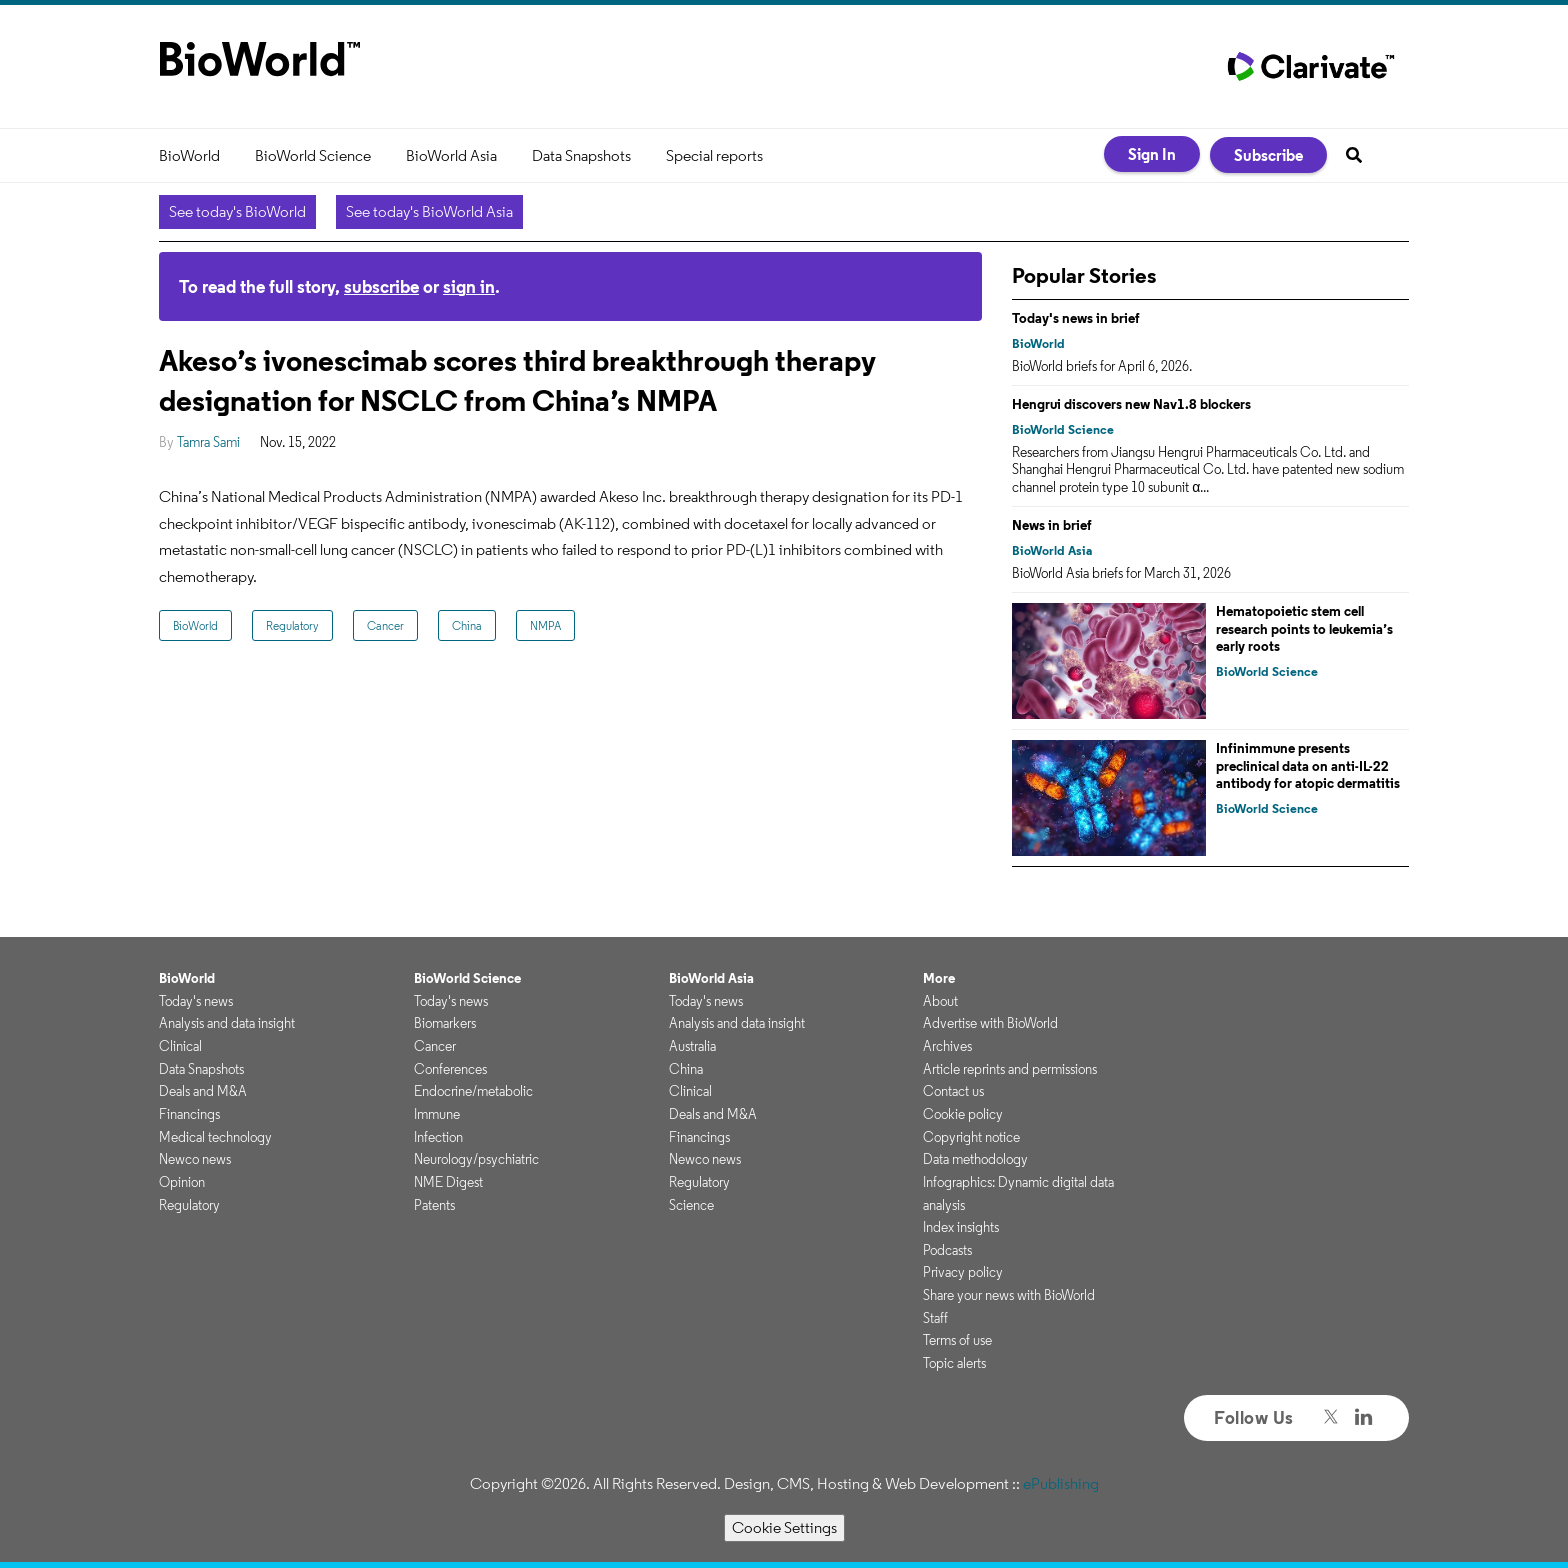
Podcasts (947, 1250)
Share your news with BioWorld (1009, 1295)
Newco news (195, 1159)
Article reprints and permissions (1010, 1069)
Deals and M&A (203, 1091)
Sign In (1152, 154)
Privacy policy (963, 1272)
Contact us (953, 1091)
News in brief (1052, 525)
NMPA (545, 625)
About (940, 1001)
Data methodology (975, 1159)
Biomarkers (445, 1023)
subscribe (381, 286)
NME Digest (448, 1182)
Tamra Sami (208, 442)
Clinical (180, 1046)
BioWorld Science (313, 155)
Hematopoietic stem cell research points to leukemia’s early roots (1304, 628)
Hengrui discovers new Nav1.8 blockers (1131, 404)
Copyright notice (971, 1137)
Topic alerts (954, 1363)
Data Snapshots (581, 155)
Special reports (714, 155)
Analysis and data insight (227, 1023)
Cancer (385, 625)
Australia (692, 1046)
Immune (437, 1114)
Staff (935, 1318)
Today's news (196, 1001)
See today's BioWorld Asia (429, 211)
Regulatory (292, 625)
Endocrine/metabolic (473, 1091)
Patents (434, 1205)
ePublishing (1061, 1483)
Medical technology (215, 1137)
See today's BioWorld (237, 211)
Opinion (182, 1182)
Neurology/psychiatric (476, 1159)
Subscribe (1268, 155)
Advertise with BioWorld (990, 1023)
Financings (189, 1114)
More (939, 978)
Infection (438, 1137)
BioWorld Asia (451, 155)
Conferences (450, 1069)
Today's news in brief (1076, 318)
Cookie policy (963, 1114)
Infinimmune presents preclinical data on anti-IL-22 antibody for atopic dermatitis (1308, 765)
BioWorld (189, 155)
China (467, 625)
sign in (469, 286)
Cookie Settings (784, 1527)
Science (691, 1205)
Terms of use (957, 1340)
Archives (947, 1046)
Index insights (961, 1227)
